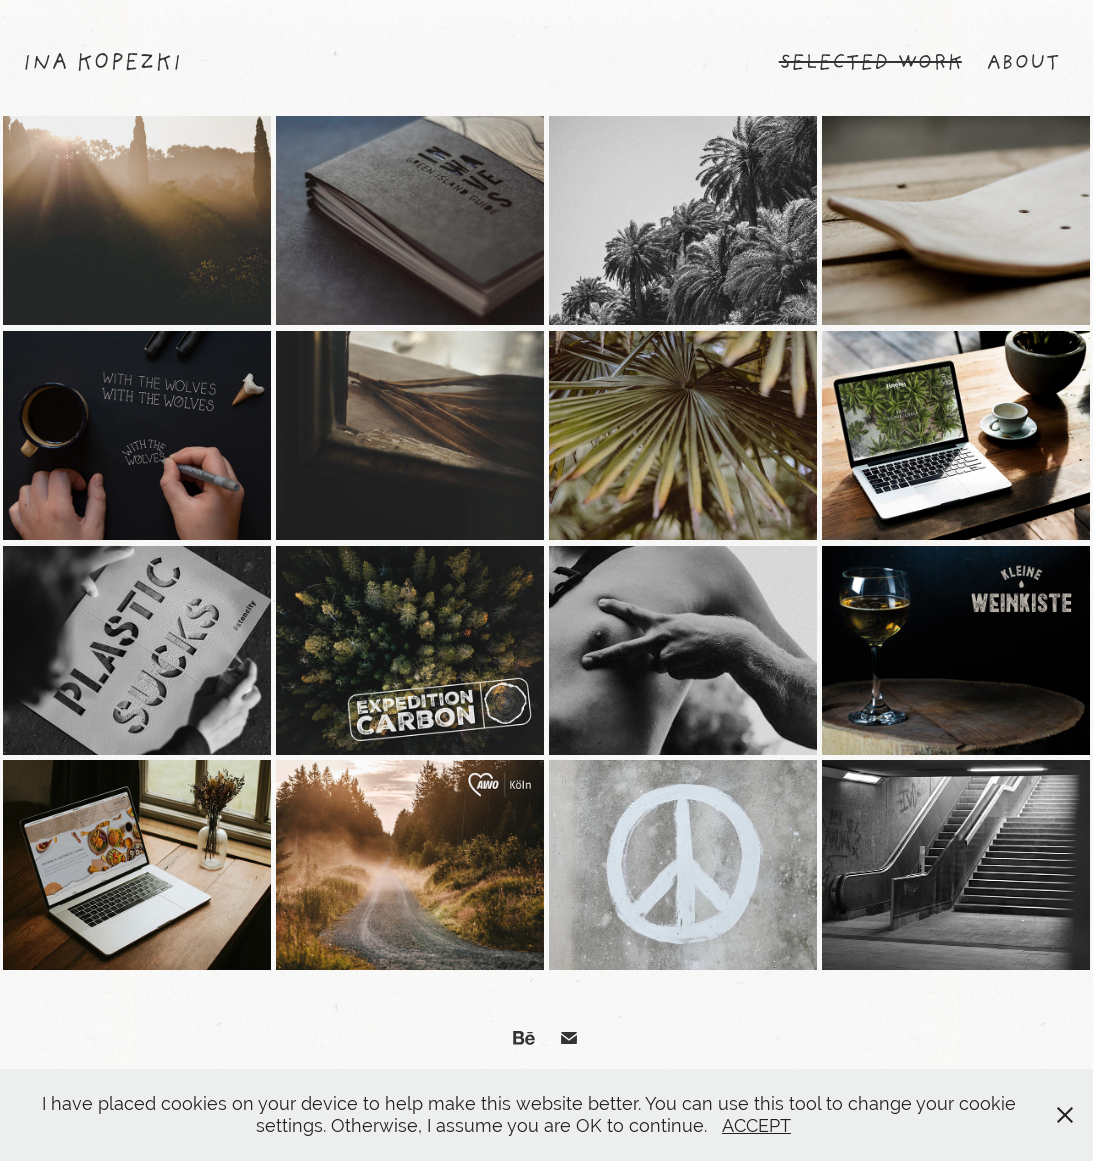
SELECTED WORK (870, 64)
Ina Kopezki (102, 63)
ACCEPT (756, 1125)
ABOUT (1023, 64)
